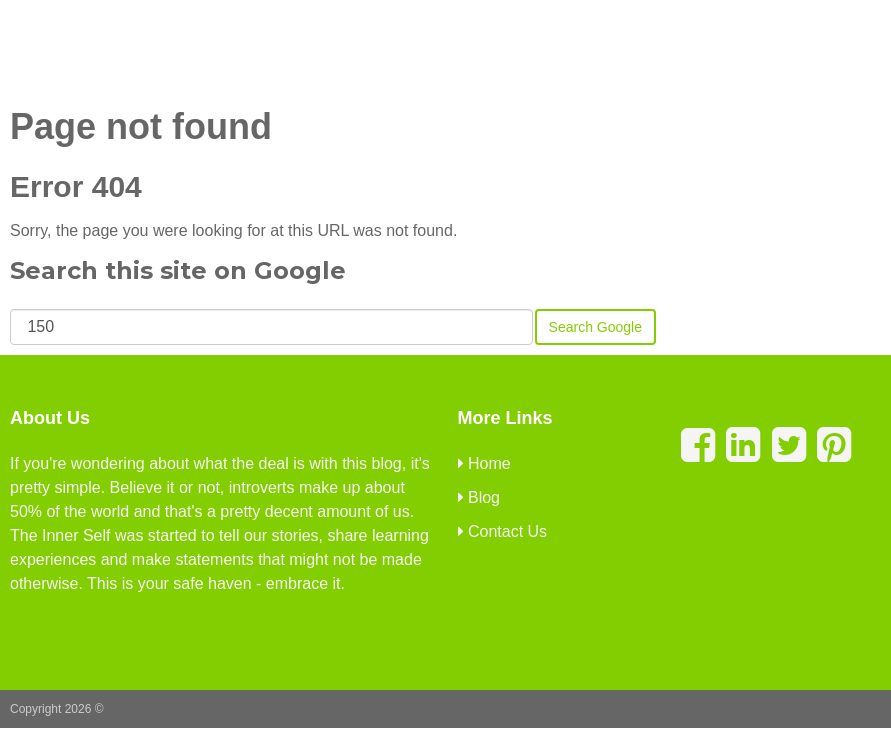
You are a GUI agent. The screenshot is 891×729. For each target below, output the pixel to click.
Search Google (595, 327)
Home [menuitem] (484, 463)
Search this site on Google (178, 270)
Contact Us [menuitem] (503, 531)
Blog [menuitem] (479, 497)
